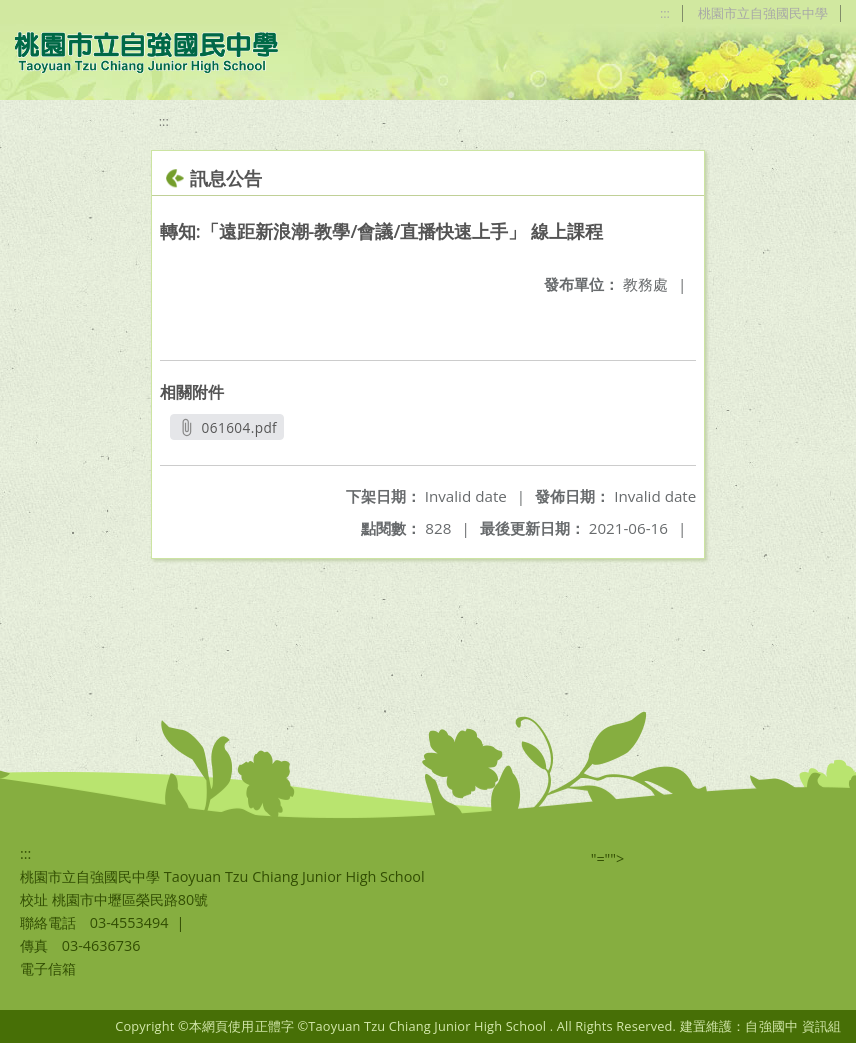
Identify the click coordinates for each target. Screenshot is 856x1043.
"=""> (608, 858)
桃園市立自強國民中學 (761, 13)
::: (658, 13)
